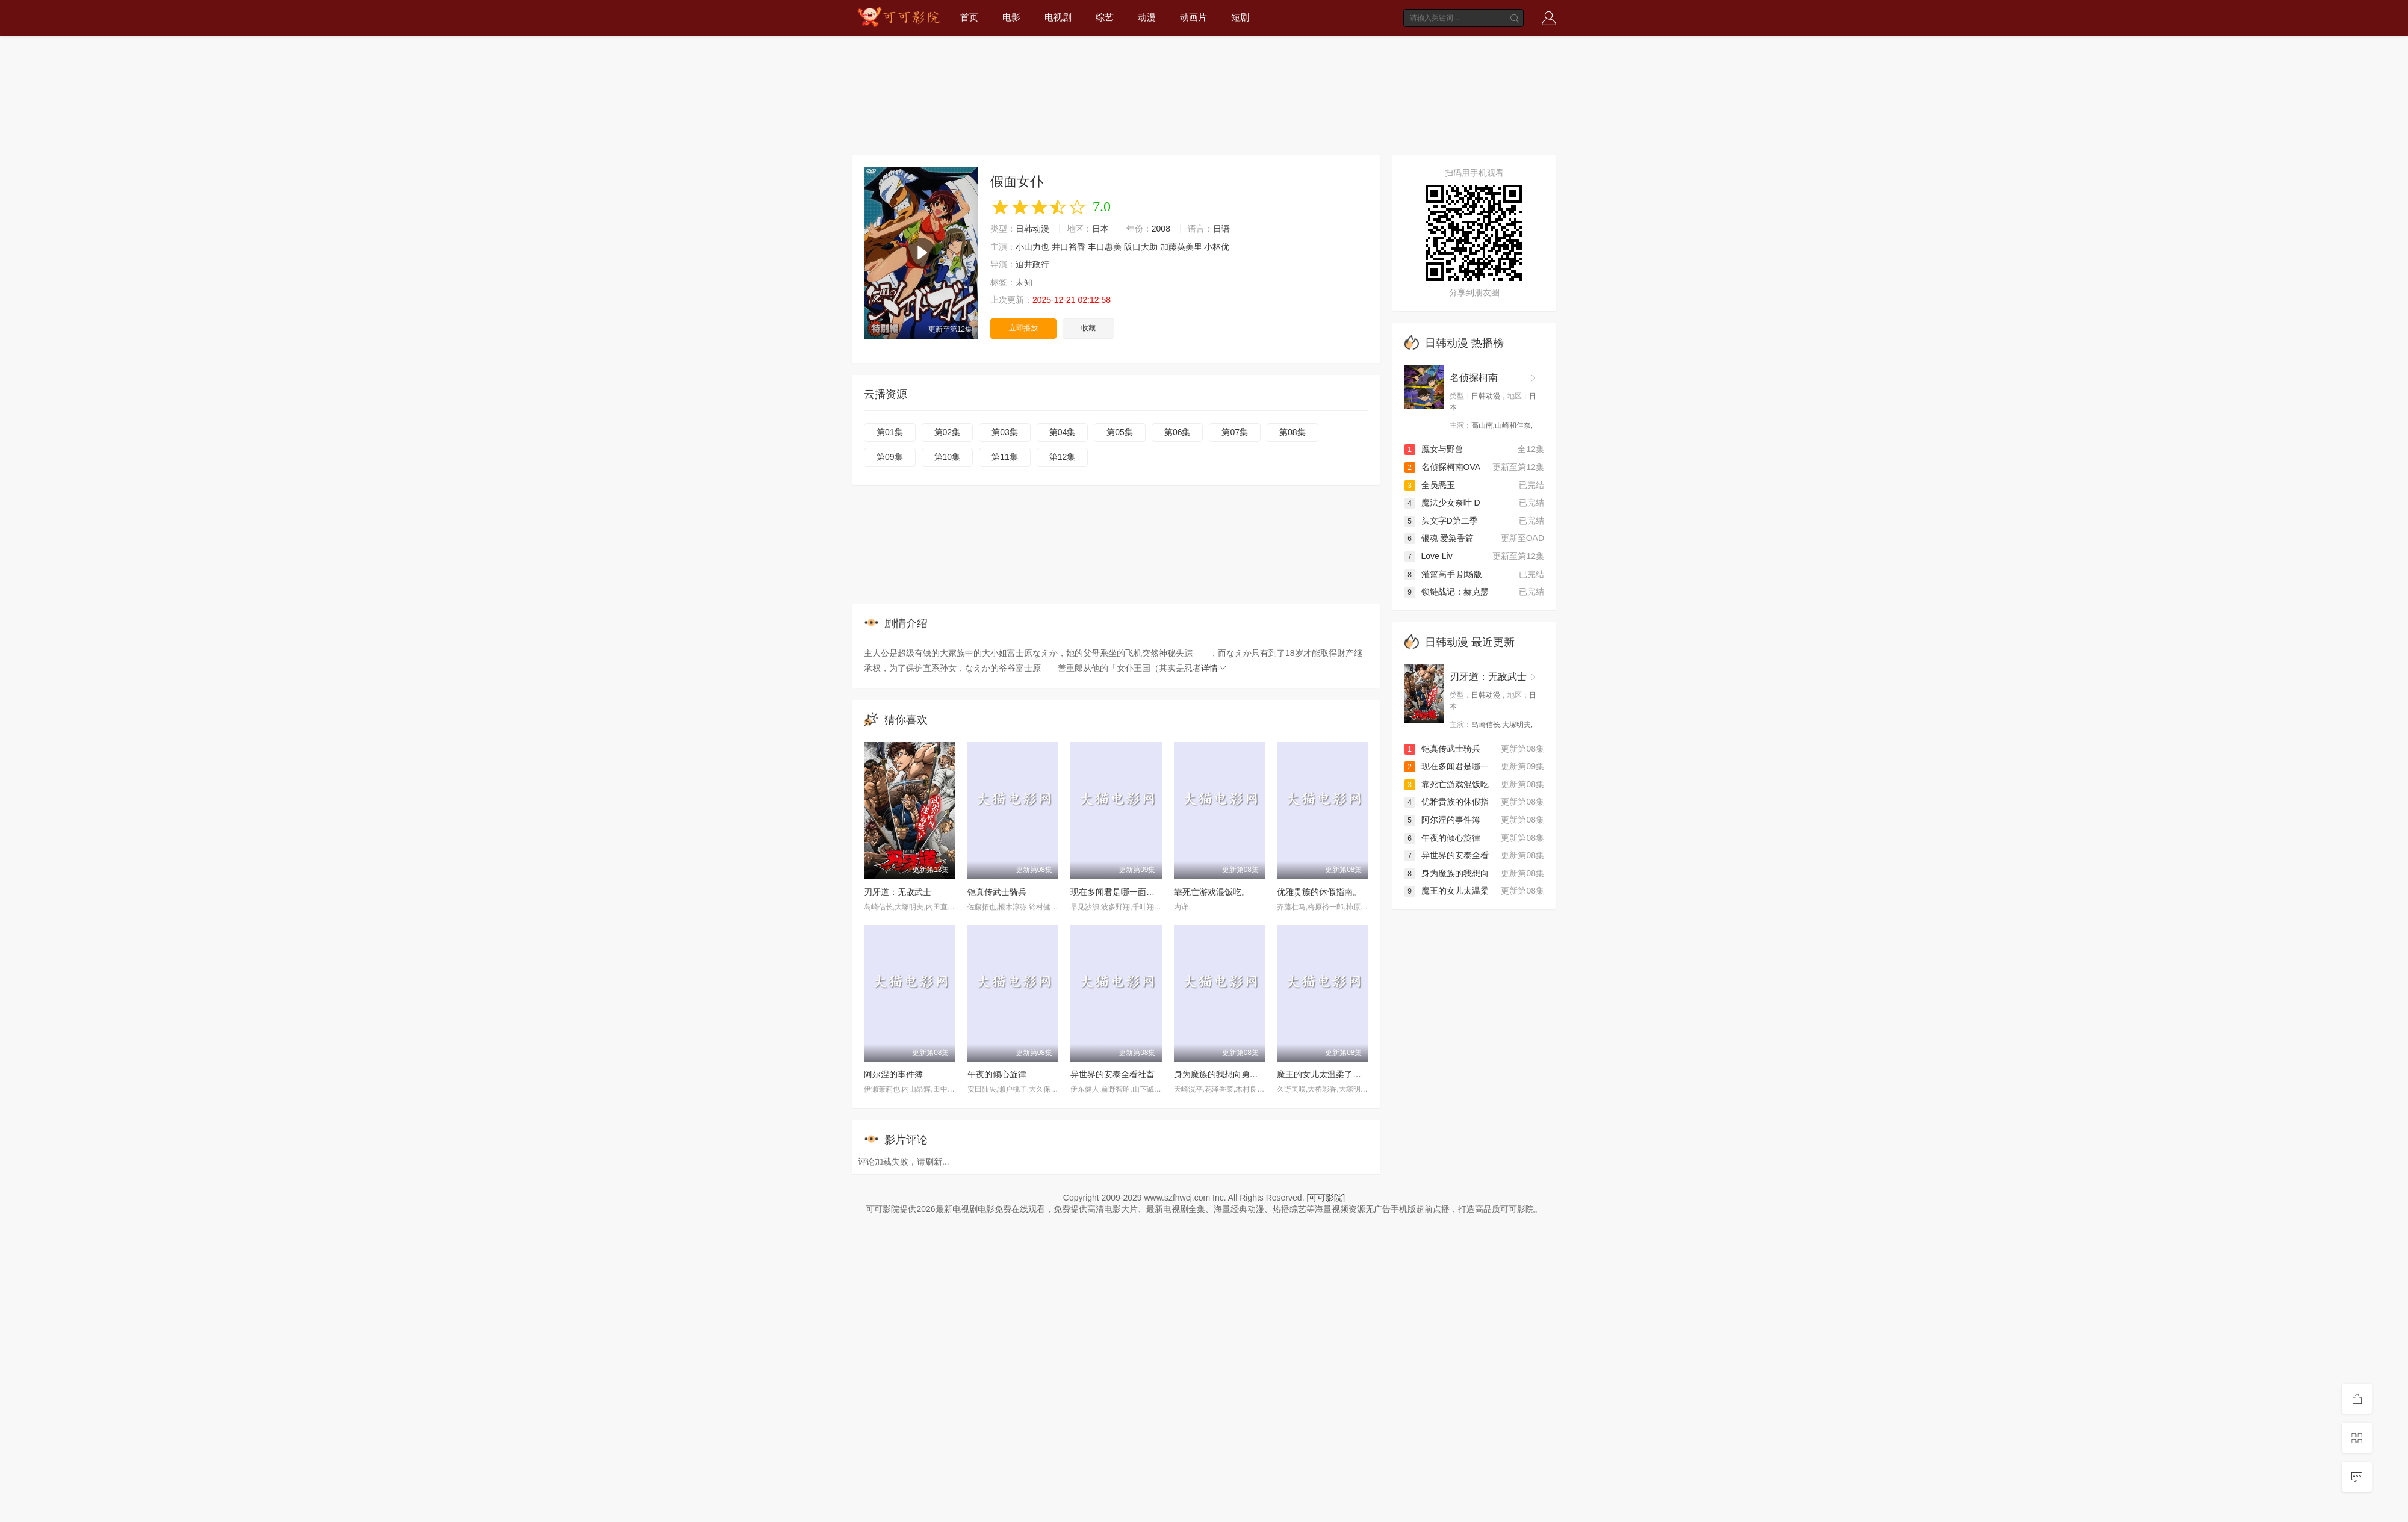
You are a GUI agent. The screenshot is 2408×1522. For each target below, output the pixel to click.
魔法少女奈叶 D (1442, 502)
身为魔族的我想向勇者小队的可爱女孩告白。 (1258, 1074)
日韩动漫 (1032, 229)
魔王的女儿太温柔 (1446, 891)
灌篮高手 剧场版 (1443, 574)
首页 (969, 17)
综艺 (1105, 17)
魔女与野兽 (1433, 449)
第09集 (890, 457)
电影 (1011, 17)
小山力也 (1032, 247)
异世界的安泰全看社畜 (1112, 1074)
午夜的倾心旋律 (996, 1074)
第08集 (1292, 432)
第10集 (947, 457)
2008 (1161, 229)
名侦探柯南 (1474, 378)
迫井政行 (1032, 264)
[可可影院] (1325, 1197)
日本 (1100, 229)
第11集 (1004, 457)
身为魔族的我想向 (1446, 873)
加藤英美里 (1181, 247)
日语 (1221, 229)
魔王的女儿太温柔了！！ (1323, 1074)
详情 (1214, 668)
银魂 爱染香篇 (1439, 538)
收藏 (1088, 328)
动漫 (1147, 17)
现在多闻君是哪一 (1446, 766)
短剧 (1240, 17)
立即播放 (1023, 328)
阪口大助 (1141, 247)
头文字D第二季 (1441, 520)
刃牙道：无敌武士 (897, 892)
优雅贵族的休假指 (1446, 801)
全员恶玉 (1429, 485)
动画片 (1193, 17)
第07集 (1234, 432)
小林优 (1216, 247)
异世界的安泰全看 (1446, 855)
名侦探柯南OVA (1442, 467)
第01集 (890, 432)
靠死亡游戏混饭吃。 (1212, 892)
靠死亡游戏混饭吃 (1446, 784)
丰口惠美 (1105, 247)
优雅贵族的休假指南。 (1319, 892)
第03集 (1004, 432)
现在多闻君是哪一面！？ (1116, 892)
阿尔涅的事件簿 (893, 1074)
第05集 (1119, 432)
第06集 (1177, 432)
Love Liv (1428, 556)
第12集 (1062, 457)
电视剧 (1058, 17)
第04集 (1062, 432)
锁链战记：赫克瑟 (1446, 591)
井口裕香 (1068, 247)
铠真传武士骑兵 (996, 892)
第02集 (947, 432)
